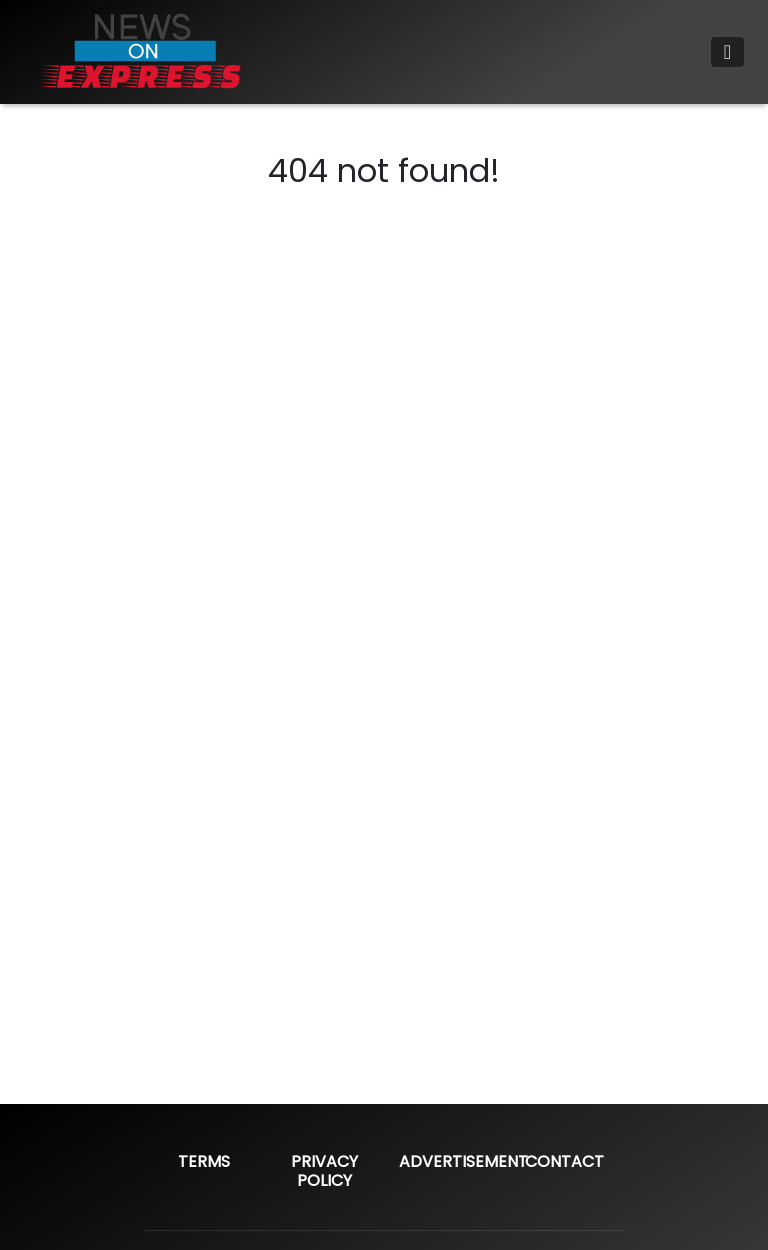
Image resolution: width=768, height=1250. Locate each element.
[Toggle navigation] (727, 52)
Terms (204, 1161)
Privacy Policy (324, 1171)
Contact (564, 1161)
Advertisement (463, 1161)
